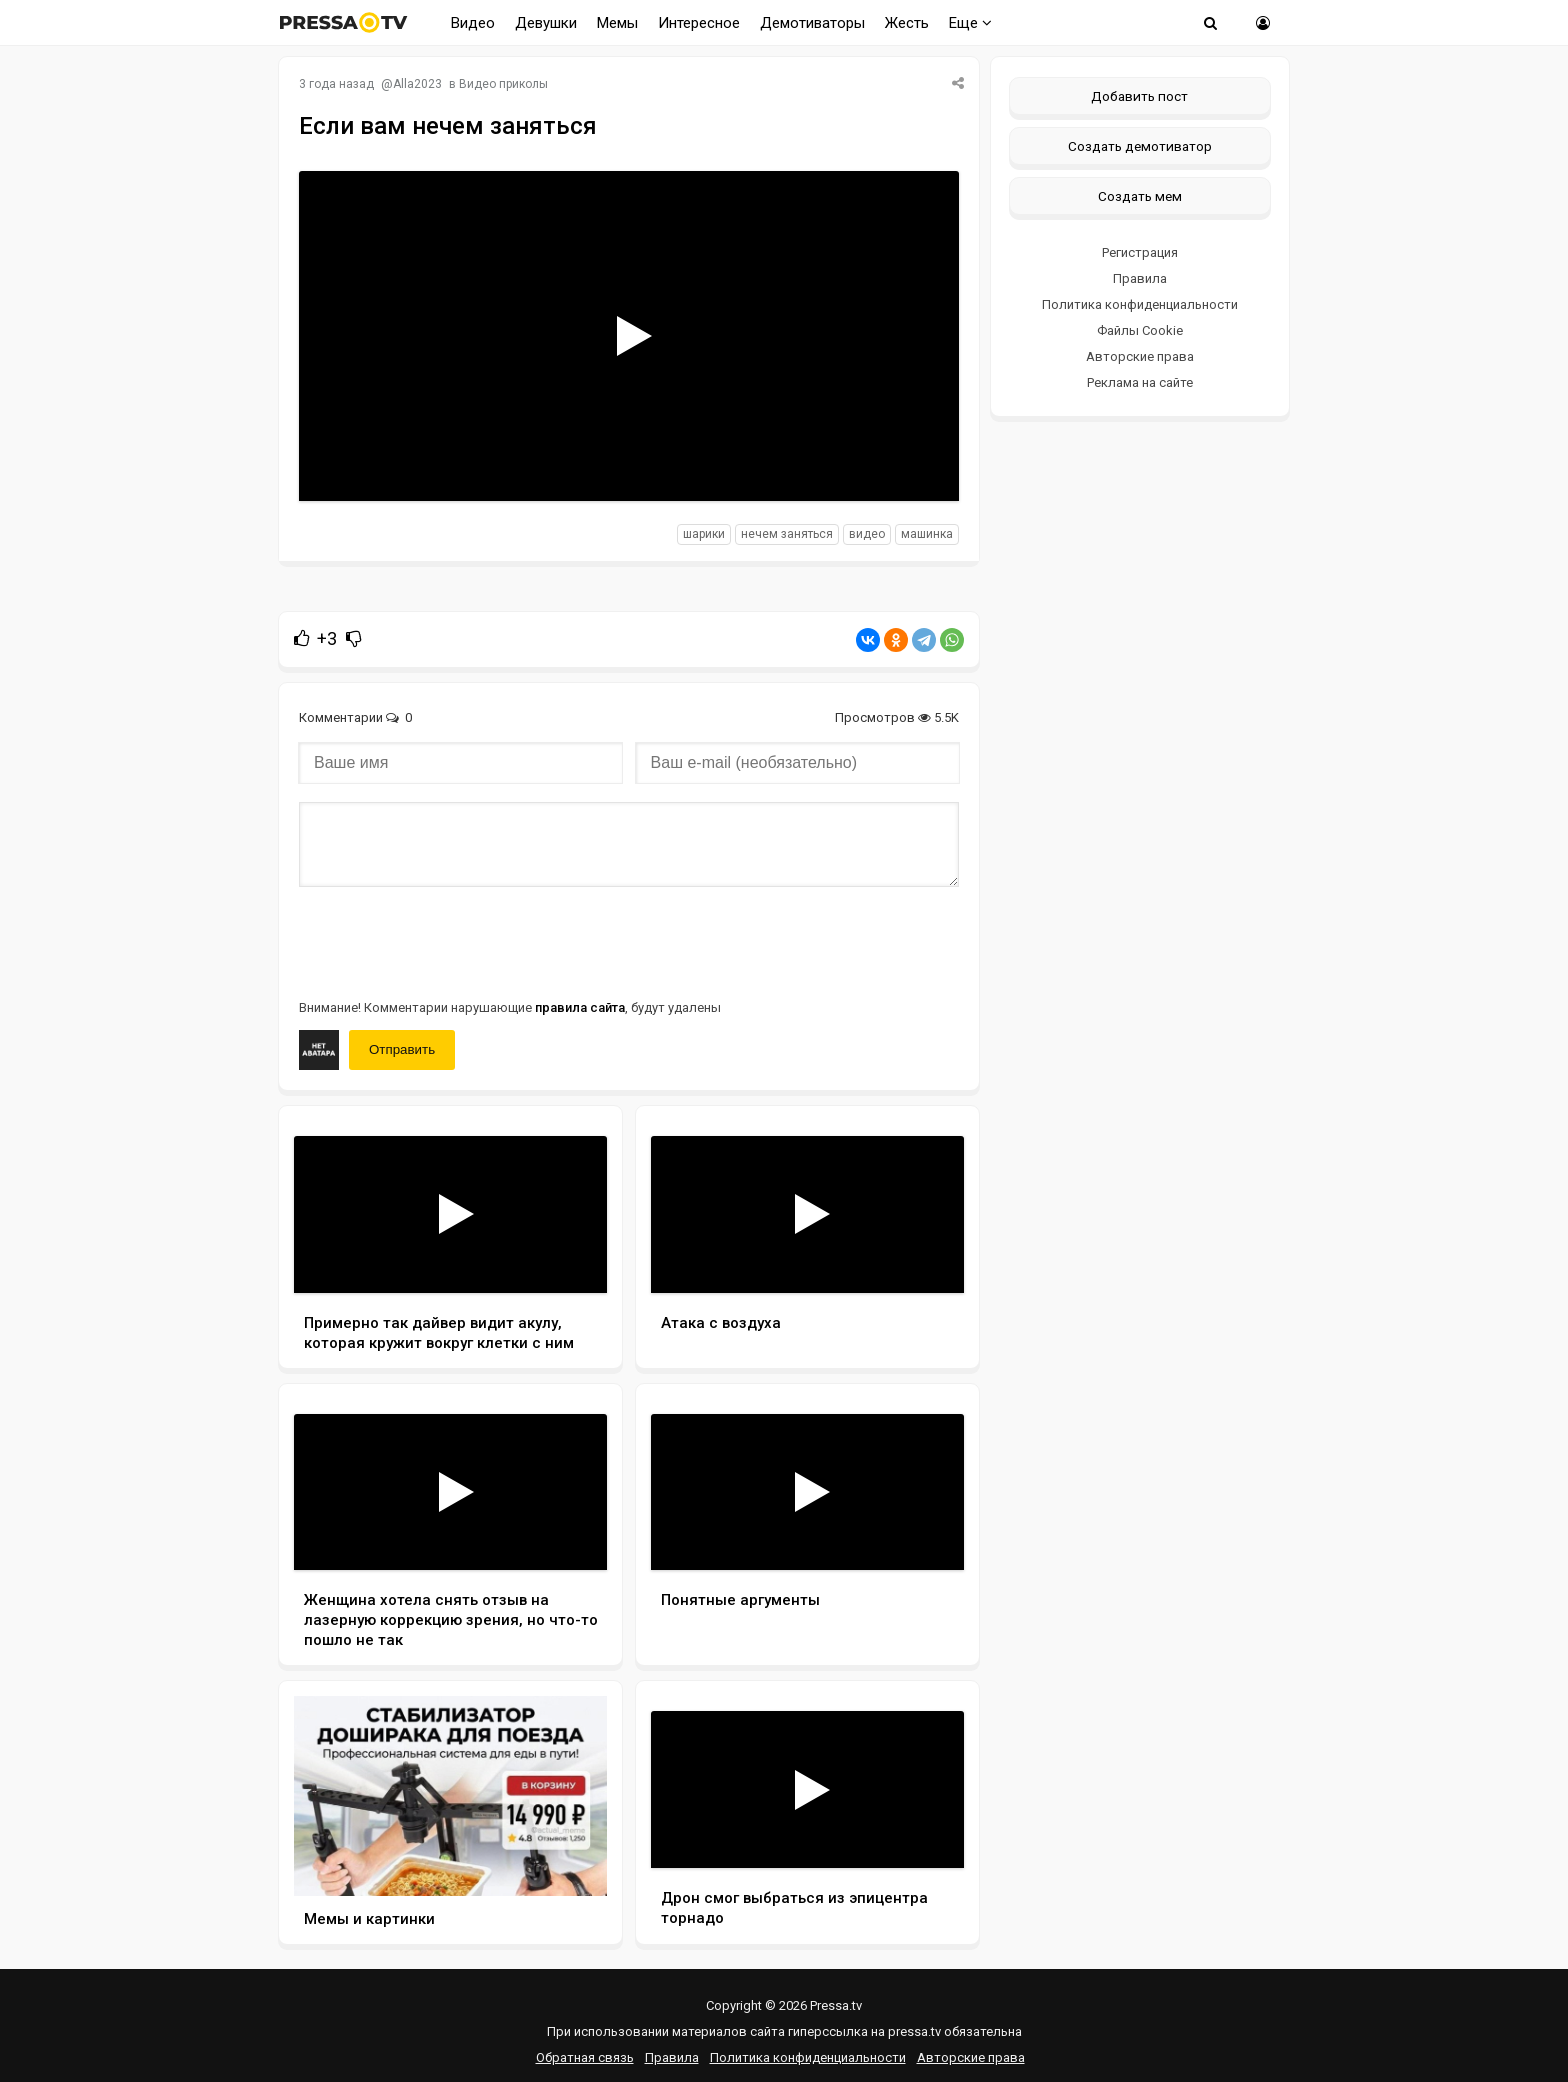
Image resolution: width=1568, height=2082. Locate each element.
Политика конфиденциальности (1140, 304)
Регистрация (1140, 252)
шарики (704, 534)
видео (867, 534)
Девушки (546, 23)
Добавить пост (1139, 96)
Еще (970, 23)
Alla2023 (417, 84)
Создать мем (1140, 196)
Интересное (699, 23)
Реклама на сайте (1140, 382)
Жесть (907, 23)
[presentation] (451, 941)
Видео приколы (503, 84)
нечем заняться (787, 534)
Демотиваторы (812, 23)
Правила (1140, 278)
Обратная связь (585, 2057)
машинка (927, 534)
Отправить (402, 1049)
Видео (473, 23)
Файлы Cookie (1140, 330)
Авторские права (1140, 356)
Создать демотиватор (1140, 146)
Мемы (617, 23)
